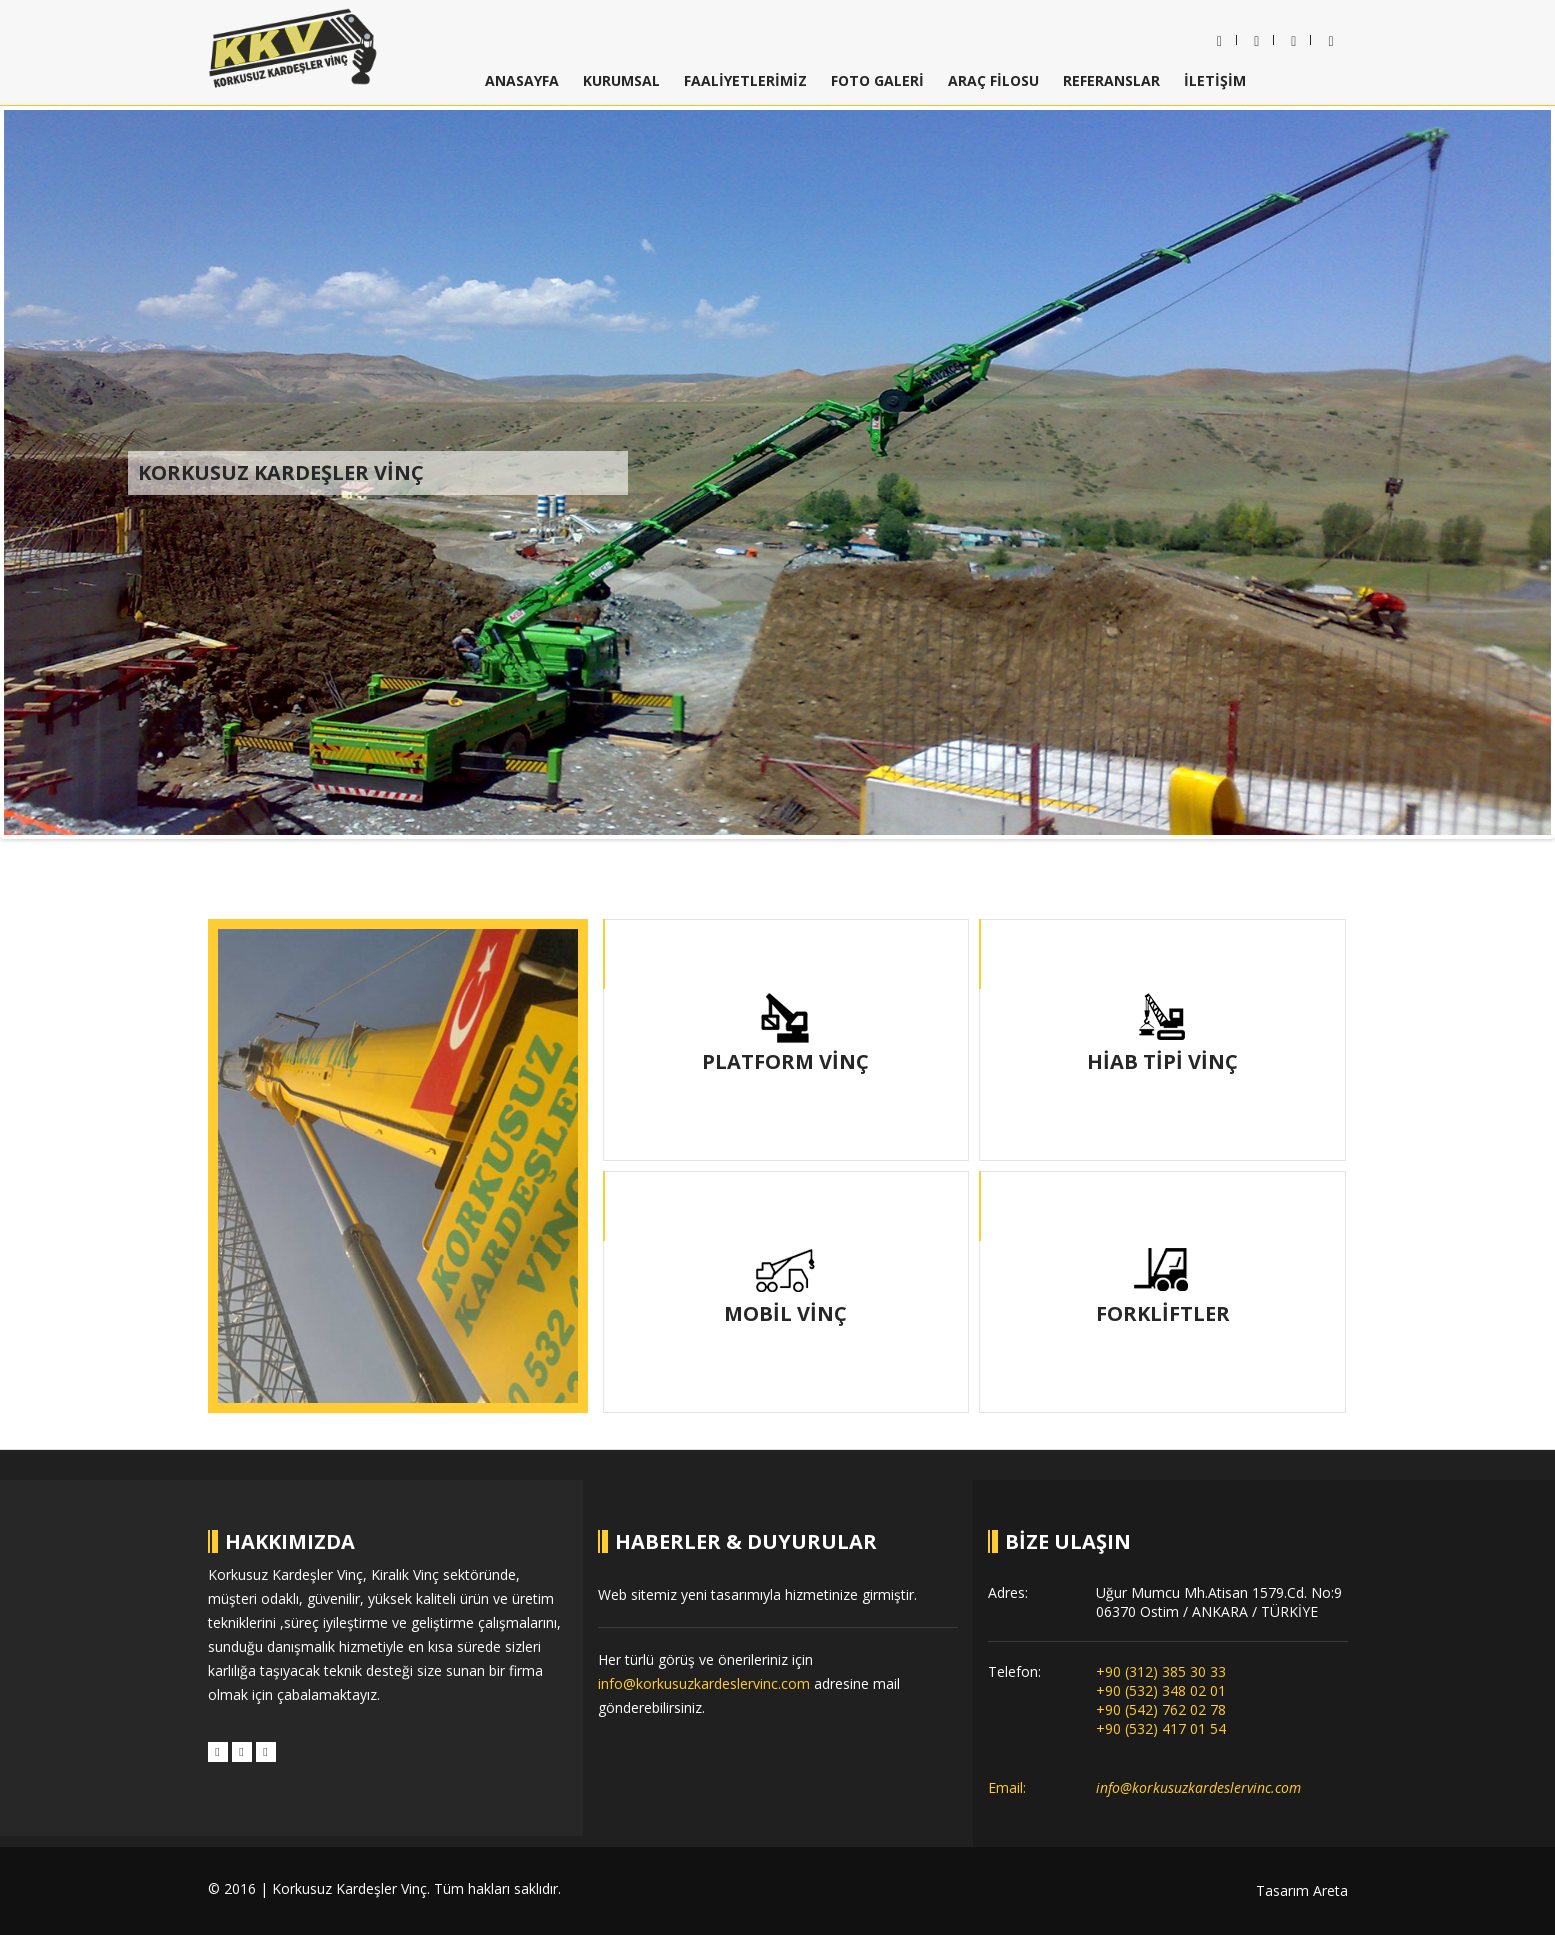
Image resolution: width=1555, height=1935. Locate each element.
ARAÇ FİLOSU (993, 80)
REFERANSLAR (1111, 80)
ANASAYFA (522, 80)
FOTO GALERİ (877, 80)
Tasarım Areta (1302, 1890)
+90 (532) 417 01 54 (1161, 1728)
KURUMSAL (621, 80)
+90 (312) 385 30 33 (1161, 1671)
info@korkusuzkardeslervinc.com (704, 1683)
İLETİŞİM (1215, 80)
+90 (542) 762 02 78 (1161, 1709)
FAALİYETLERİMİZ (745, 80)
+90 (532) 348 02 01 (1161, 1690)
